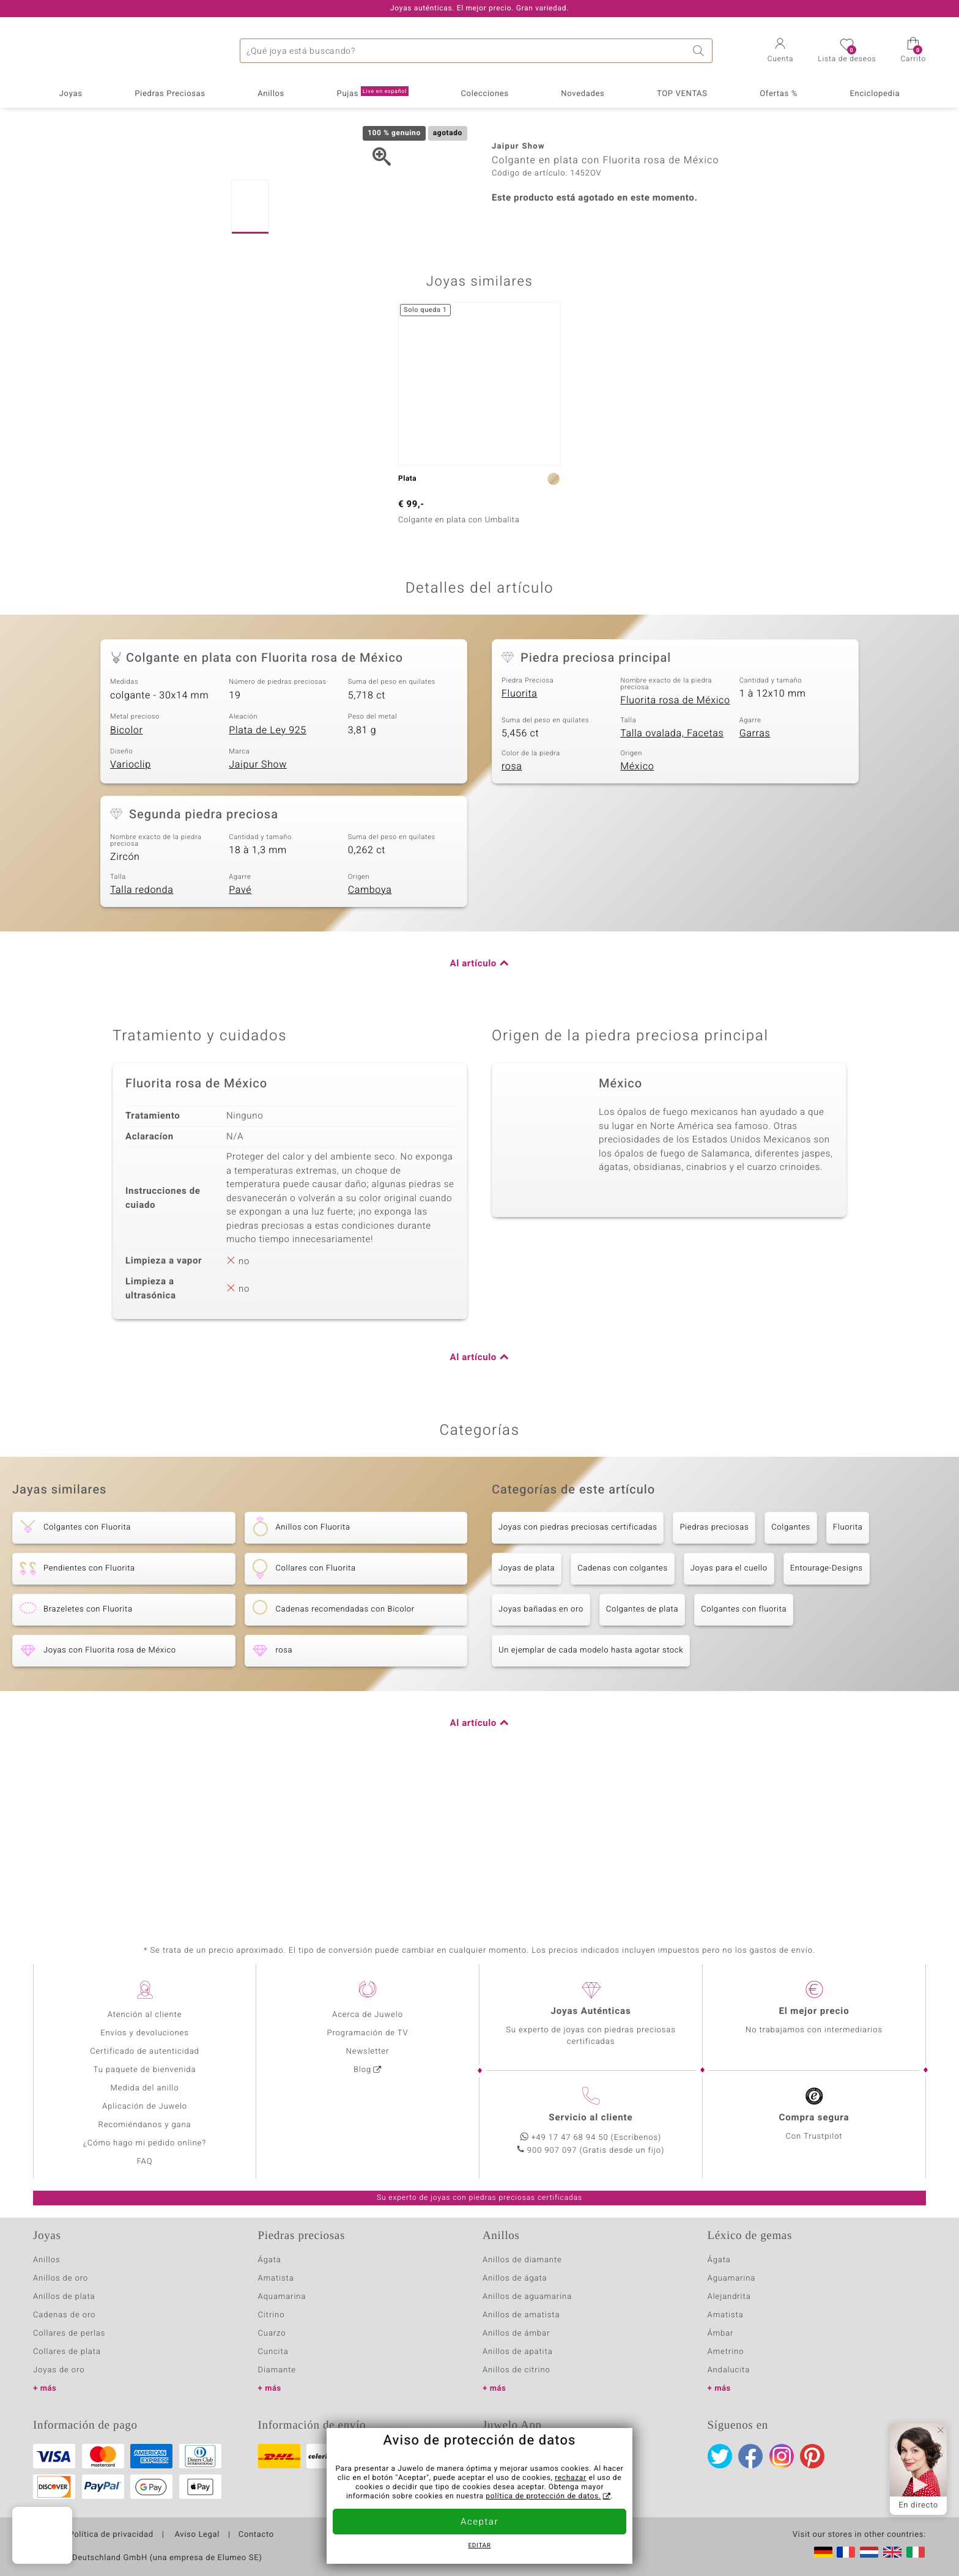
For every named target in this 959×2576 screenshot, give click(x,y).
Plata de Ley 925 (267, 869)
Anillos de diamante (522, 2260)
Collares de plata (67, 2352)
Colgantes (790, 1667)
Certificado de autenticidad (144, 2051)
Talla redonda (141, 1029)
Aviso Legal (196, 2535)
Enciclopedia (875, 94)
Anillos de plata (64, 2297)
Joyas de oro (58, 2370)
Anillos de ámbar (516, 2333)
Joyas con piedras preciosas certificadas (577, 1667)
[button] (780, 51)
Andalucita (729, 2370)
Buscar (700, 50)
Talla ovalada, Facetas (672, 872)
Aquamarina (282, 2297)
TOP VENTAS (682, 94)
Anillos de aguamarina (527, 2297)
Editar (479, 2546)
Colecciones (485, 94)
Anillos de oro (60, 2278)
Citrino (271, 2315)
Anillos (270, 94)
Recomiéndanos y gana (144, 2125)
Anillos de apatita (518, 2352)
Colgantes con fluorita (744, 1749)
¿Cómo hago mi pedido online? (144, 2143)
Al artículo (473, 1103)
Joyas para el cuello (729, 1708)
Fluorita (520, 833)
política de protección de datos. (543, 2496)
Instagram (781, 2456)
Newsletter (368, 2051)
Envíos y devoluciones (144, 2033)
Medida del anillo (145, 2088)
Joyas (71, 94)
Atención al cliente (145, 2015)
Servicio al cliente (590, 2118)
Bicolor (126, 869)
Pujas (373, 93)
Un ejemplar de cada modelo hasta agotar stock (590, 1790)
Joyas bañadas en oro (540, 1749)
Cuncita (273, 2352)
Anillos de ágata (515, 2278)
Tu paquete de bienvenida (145, 2070)
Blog (362, 2070)
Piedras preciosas (714, 1667)
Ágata (269, 2260)
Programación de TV (367, 2033)
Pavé (240, 1029)
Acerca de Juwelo (367, 2015)
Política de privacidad (110, 2535)
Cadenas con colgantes (622, 1708)
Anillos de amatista (521, 2315)
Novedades (582, 94)
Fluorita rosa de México (675, 839)
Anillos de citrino (516, 2370)
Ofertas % (779, 94)
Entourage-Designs (826, 1708)
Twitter (720, 2456)
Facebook (750, 2456)
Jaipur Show (258, 904)
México (637, 905)
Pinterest (812, 2456)
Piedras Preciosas (170, 94)
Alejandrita (729, 2297)
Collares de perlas (69, 2333)
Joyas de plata (526, 1708)
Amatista (276, 2278)
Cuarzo (272, 2333)
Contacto (256, 2535)
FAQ (145, 2161)
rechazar (571, 2478)
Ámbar (721, 2333)
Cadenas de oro (64, 2315)
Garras (755, 872)
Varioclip (130, 904)
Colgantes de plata (642, 1749)
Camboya (370, 1029)
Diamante (277, 2370)
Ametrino (726, 2352)
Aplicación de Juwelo (144, 2106)
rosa (512, 905)
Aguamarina (732, 2278)
